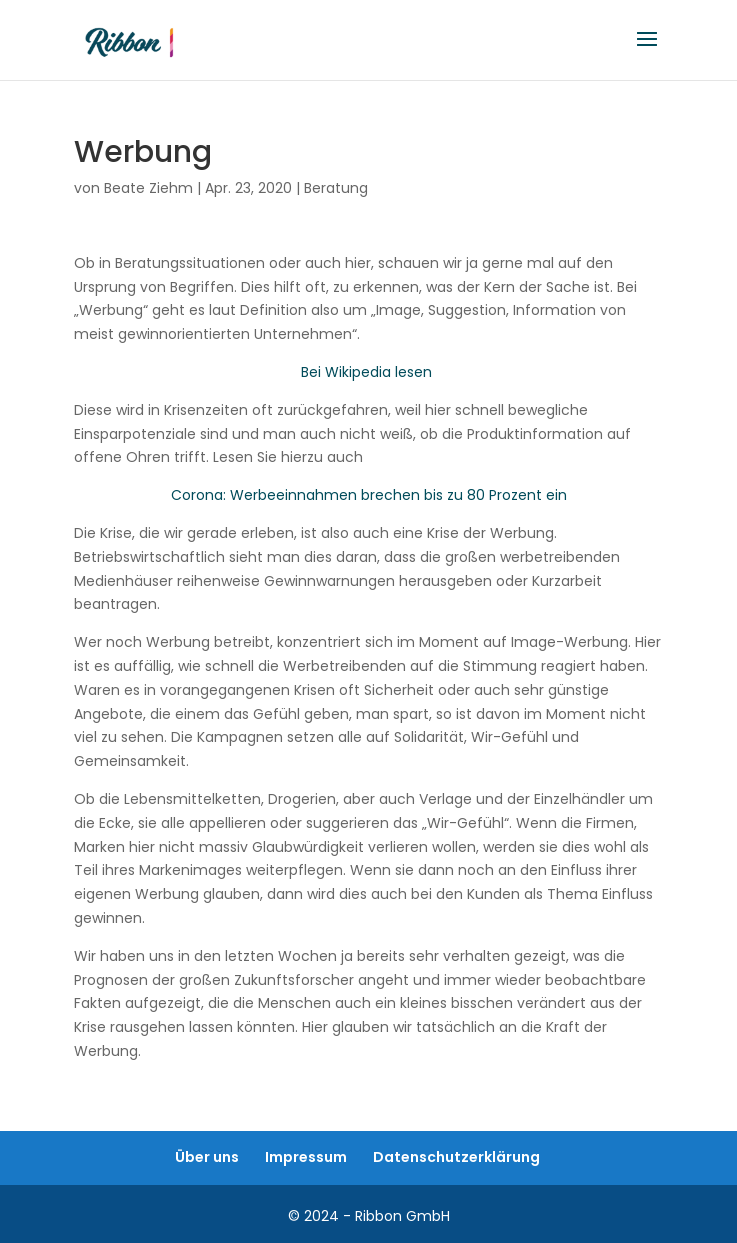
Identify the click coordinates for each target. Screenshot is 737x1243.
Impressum (306, 1157)
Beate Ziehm (148, 188)
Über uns (207, 1157)
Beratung (336, 188)
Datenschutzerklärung (456, 1157)
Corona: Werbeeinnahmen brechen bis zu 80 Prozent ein (369, 495)
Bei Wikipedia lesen (366, 372)
